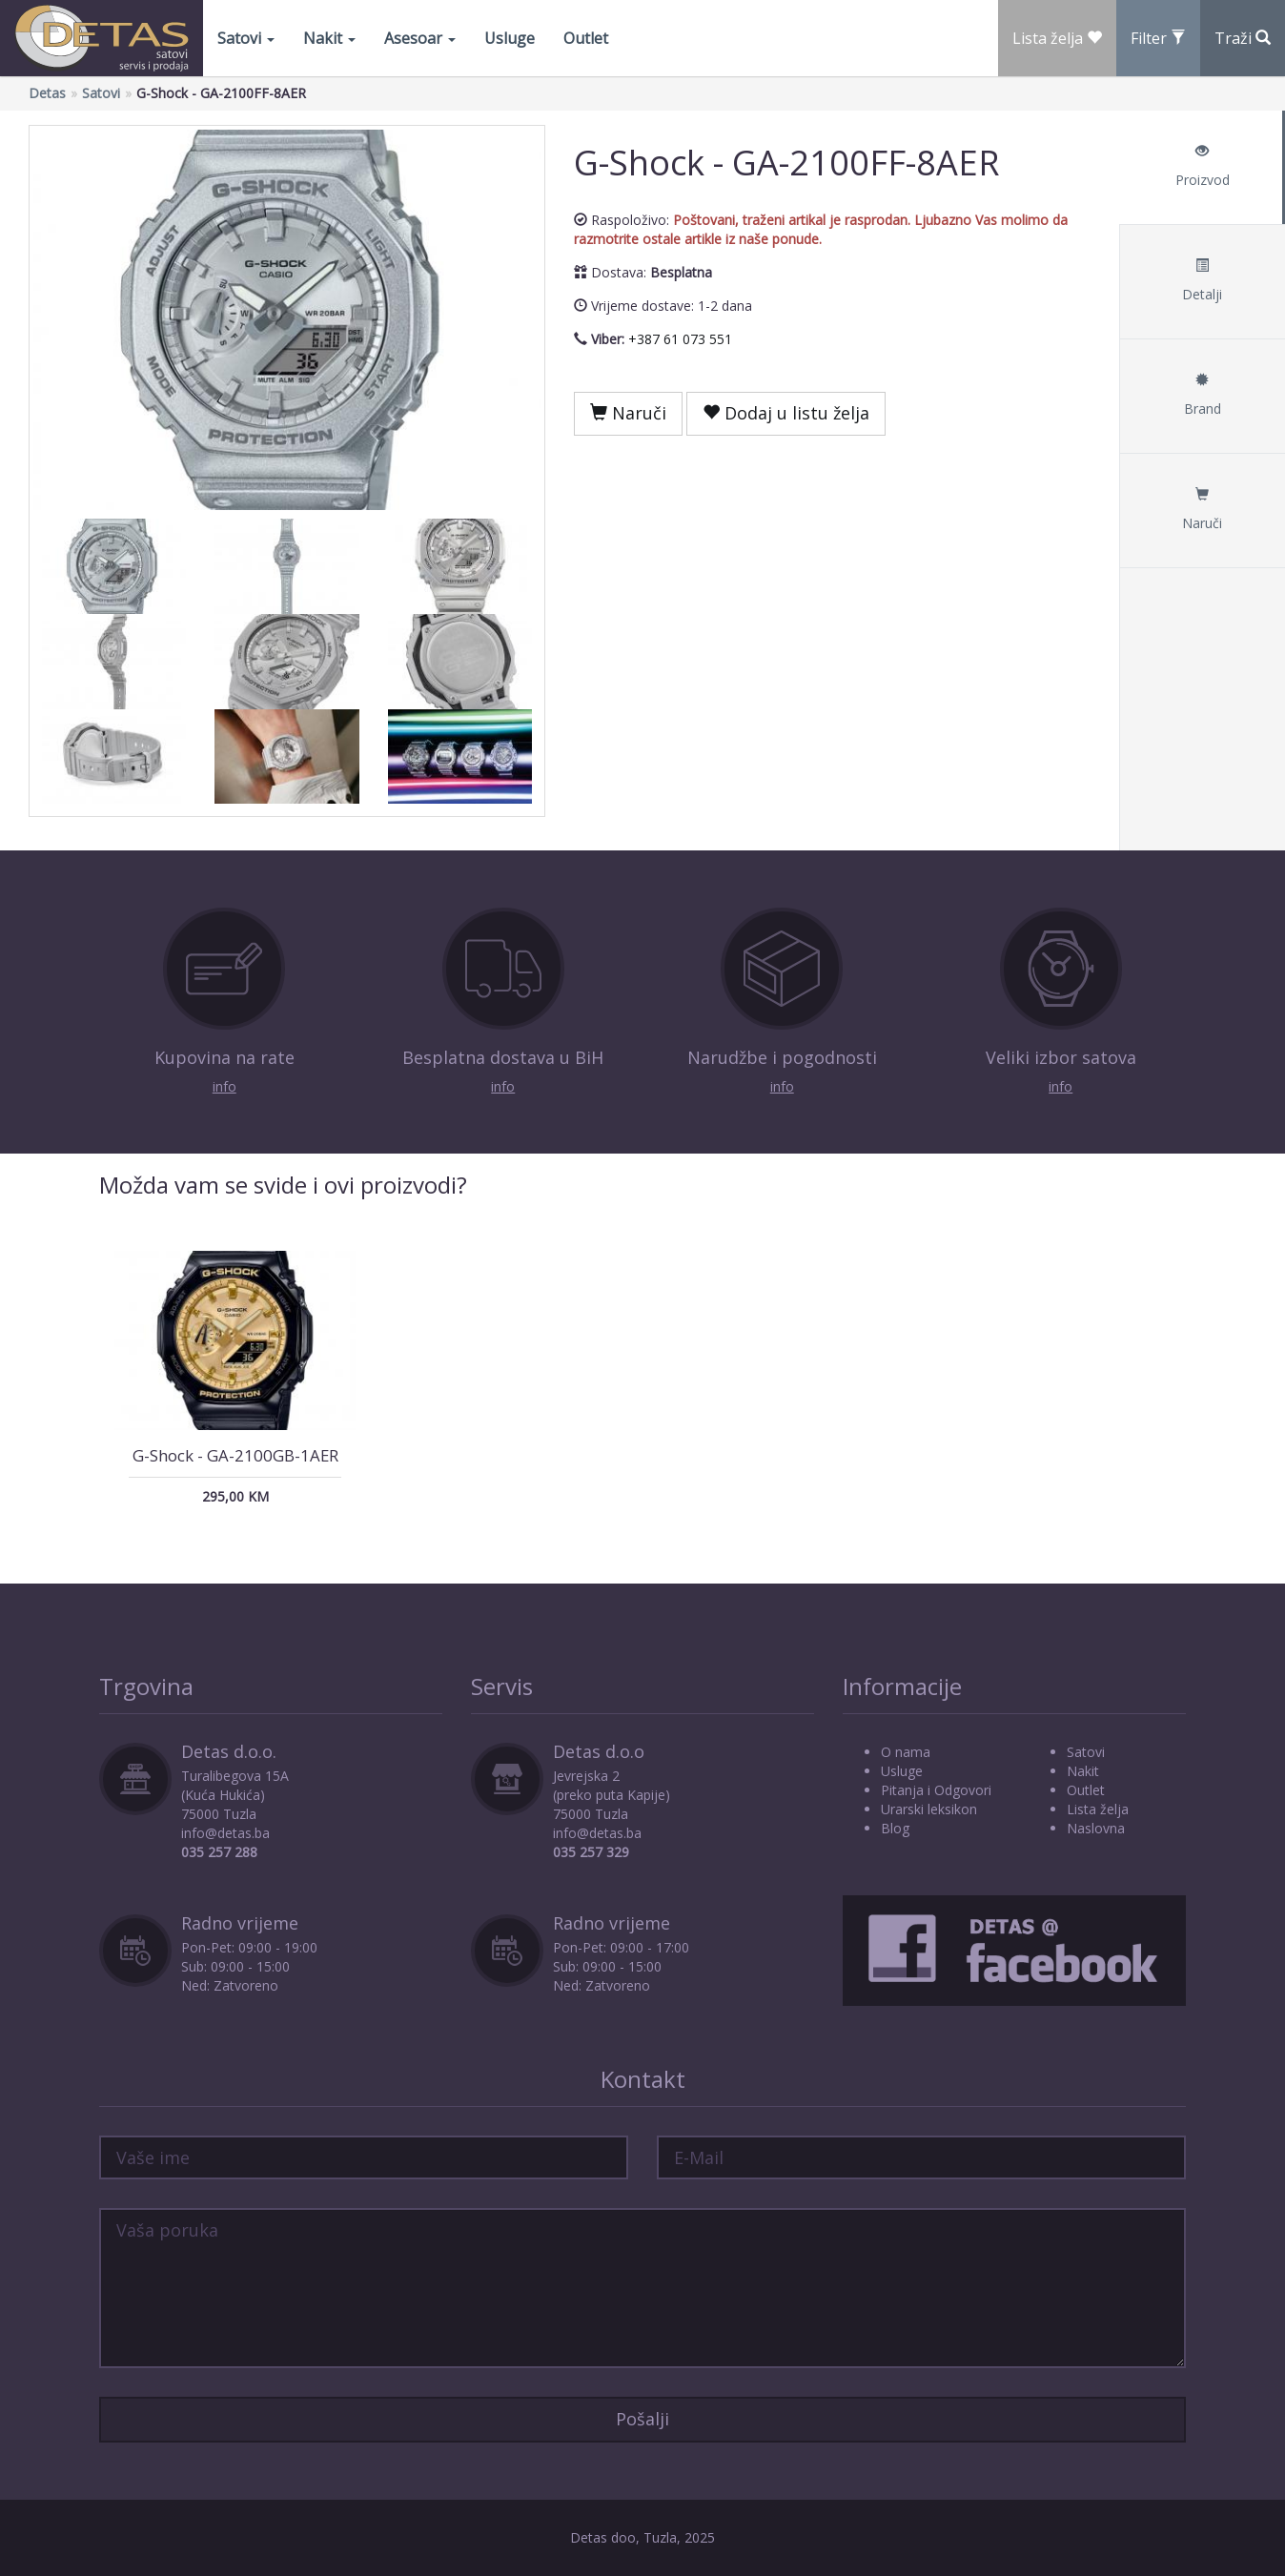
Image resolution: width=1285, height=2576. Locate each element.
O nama (905, 1752)
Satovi (246, 38)
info (224, 1086)
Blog (895, 1828)
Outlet (585, 38)
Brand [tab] (1202, 395)
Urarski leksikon (929, 1809)
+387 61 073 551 (680, 339)
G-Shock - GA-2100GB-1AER (235, 1455)
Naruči (628, 412)
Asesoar (420, 38)
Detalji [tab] (1202, 280)
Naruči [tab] (1202, 509)
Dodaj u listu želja (786, 412)
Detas (47, 93)
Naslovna (1096, 1828)
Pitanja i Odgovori (936, 1790)
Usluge (509, 38)
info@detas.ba (225, 1833)
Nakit (329, 38)
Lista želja (1098, 1809)
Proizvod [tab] (1202, 166)
